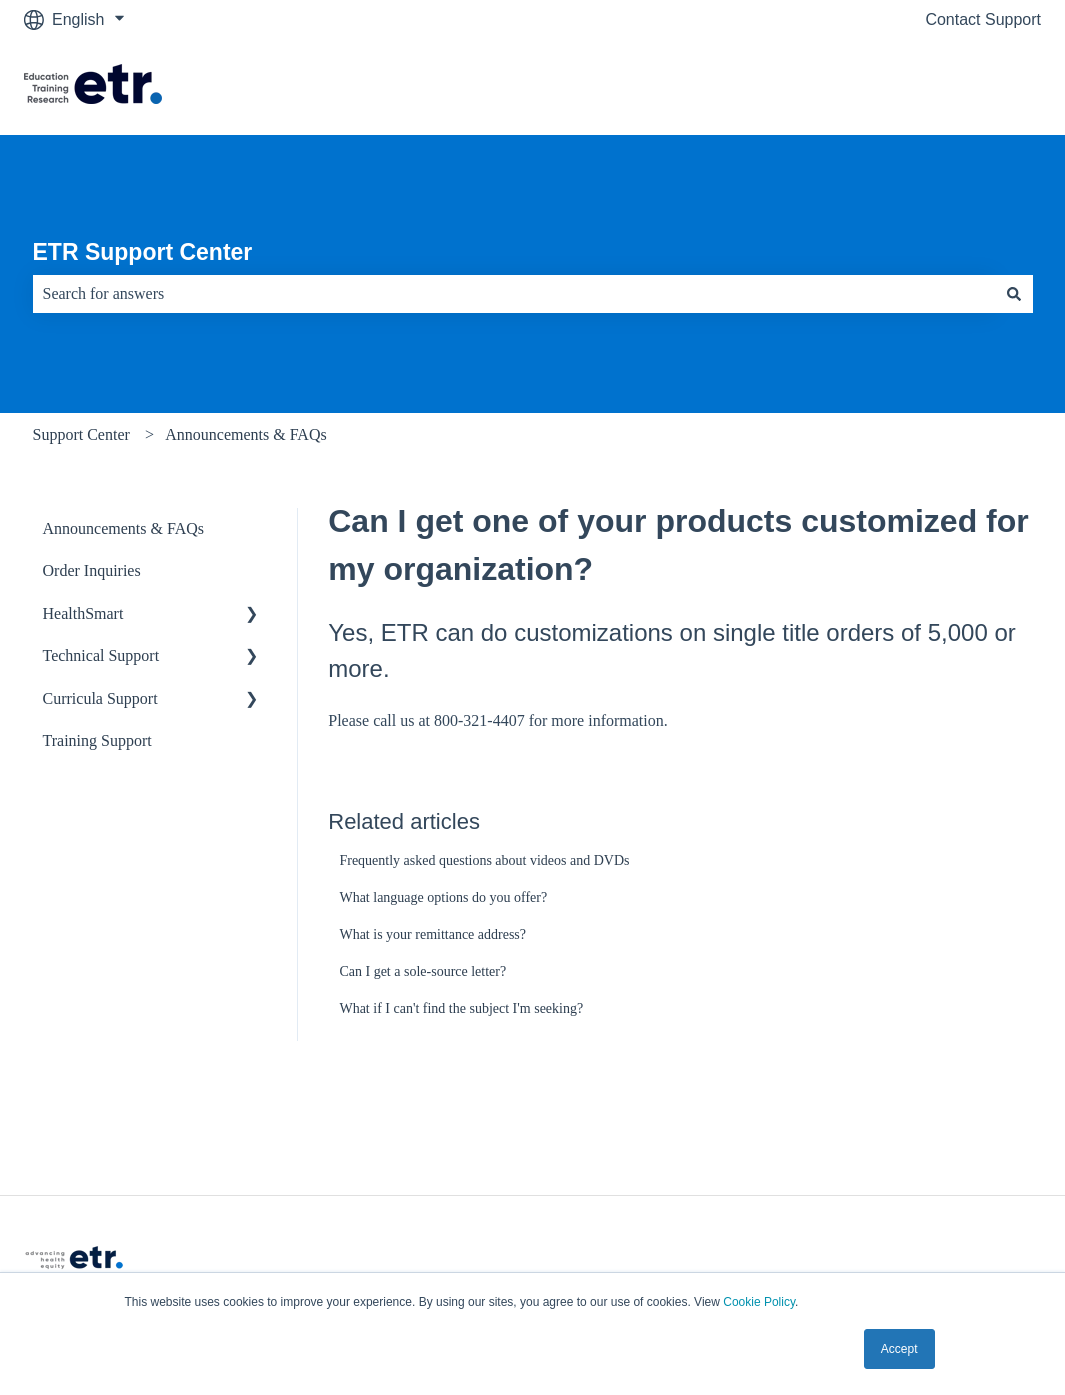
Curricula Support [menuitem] (100, 698)
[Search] (1014, 294)
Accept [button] (899, 1349)
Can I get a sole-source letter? (422, 971)
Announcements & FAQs (245, 434)
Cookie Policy (759, 1302)
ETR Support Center (143, 252)
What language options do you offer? (443, 897)
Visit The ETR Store (950, 86)
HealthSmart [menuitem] (83, 613)
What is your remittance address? (432, 934)
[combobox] (514, 294)
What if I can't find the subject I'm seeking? (461, 1008)
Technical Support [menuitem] (101, 655)
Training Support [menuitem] (97, 740)
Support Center (81, 434)
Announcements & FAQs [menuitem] (123, 528)
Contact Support (983, 19)
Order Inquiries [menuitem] (92, 570)
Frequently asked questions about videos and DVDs (484, 860)
